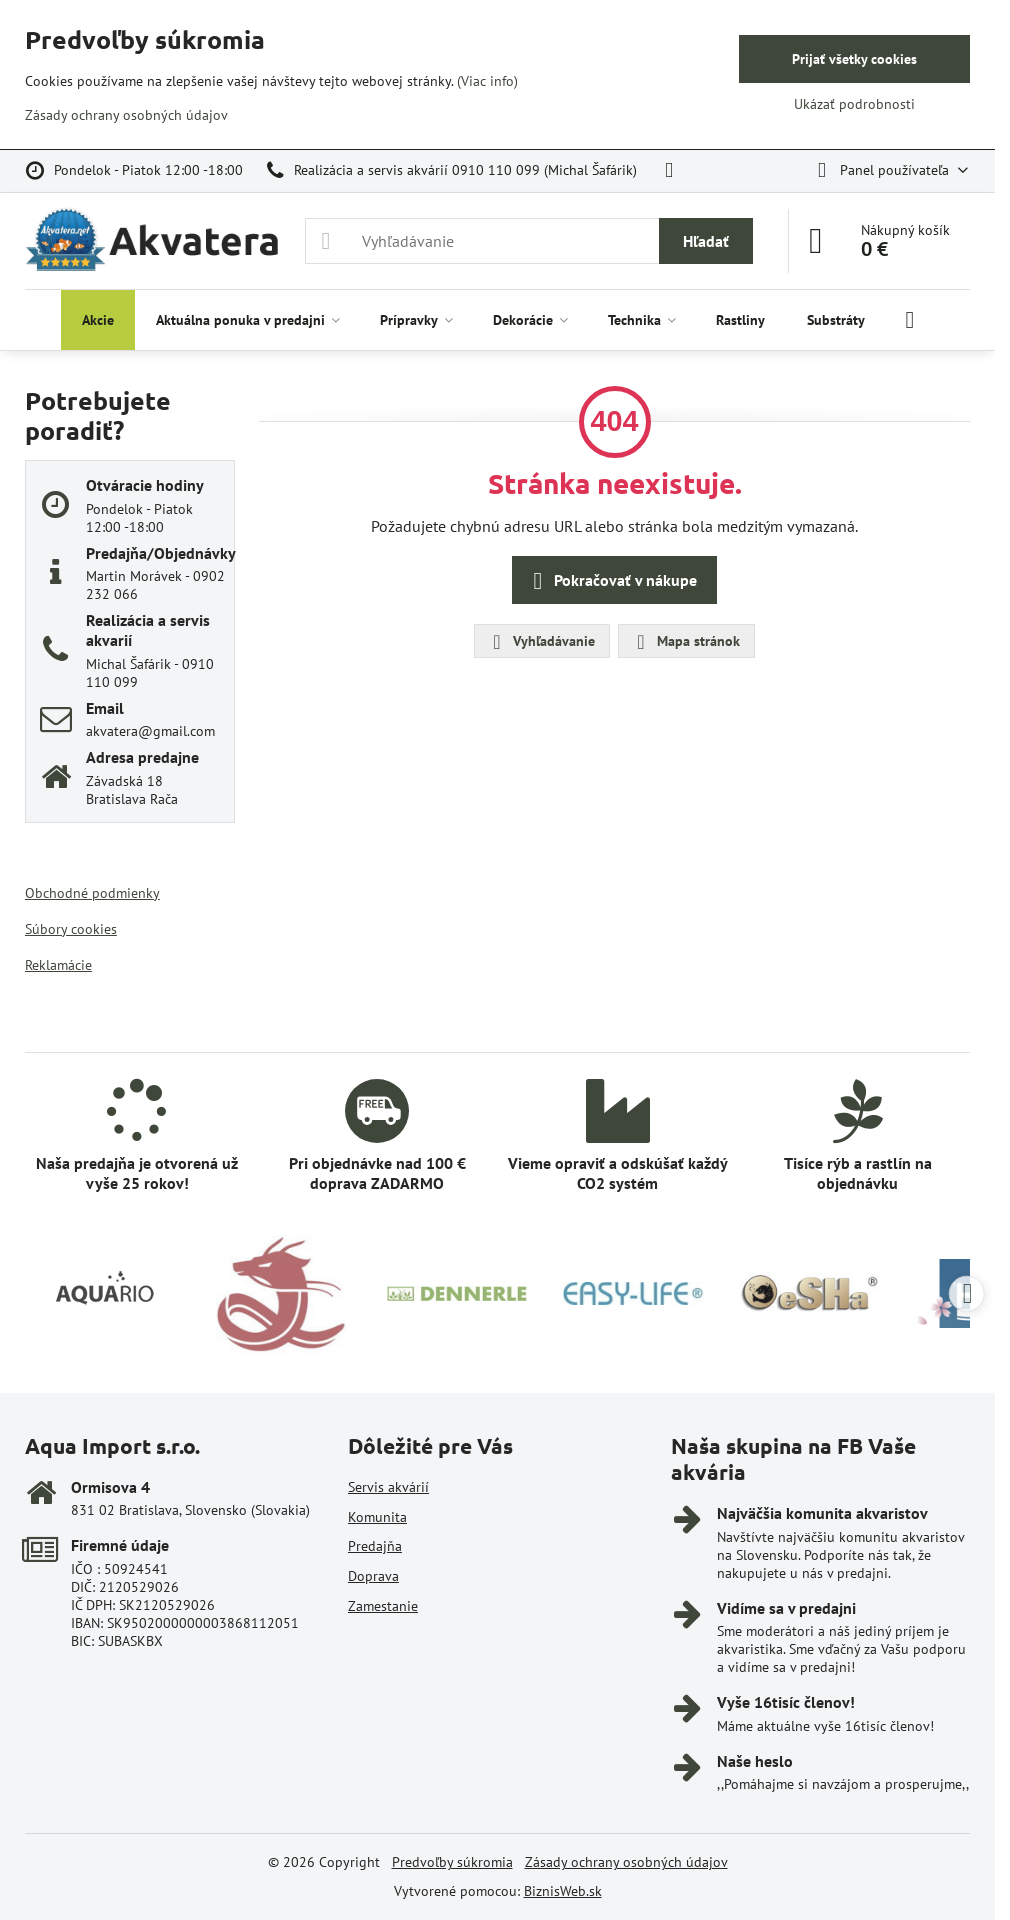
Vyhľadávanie (541, 642)
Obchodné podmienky (92, 893)
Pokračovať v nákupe (611, 581)
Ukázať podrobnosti (854, 104)
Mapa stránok (685, 642)
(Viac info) (487, 81)
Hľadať (706, 241)
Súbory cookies (71, 929)
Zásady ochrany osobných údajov (626, 1862)
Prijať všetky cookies (854, 59)
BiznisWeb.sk (563, 1891)
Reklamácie (58, 965)
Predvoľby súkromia (452, 1862)
